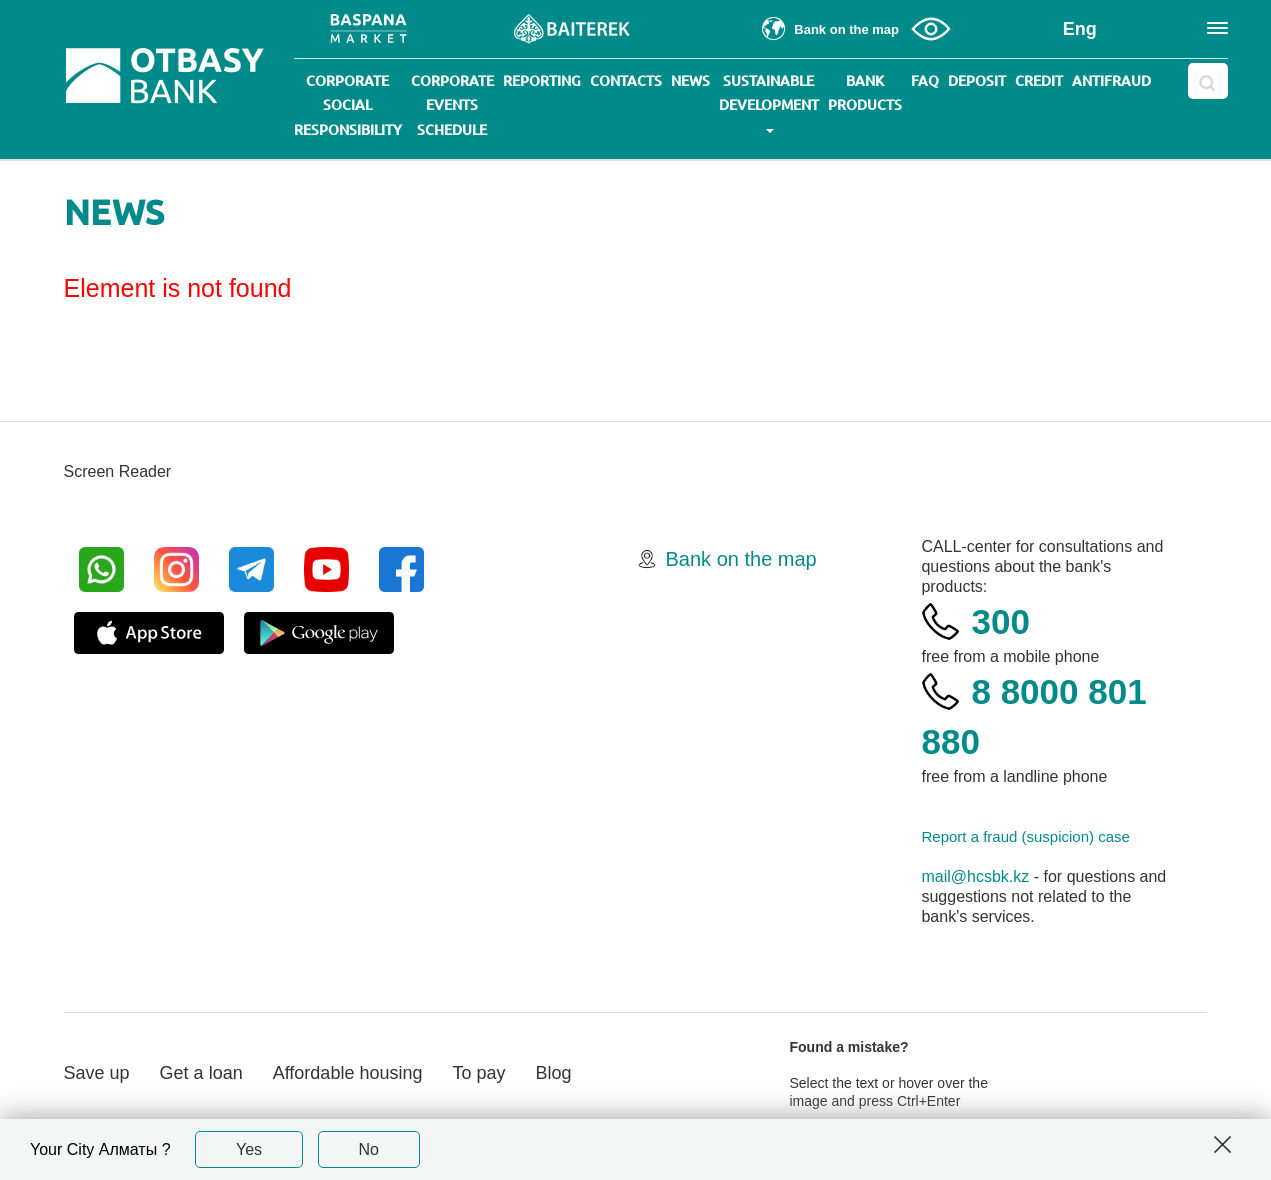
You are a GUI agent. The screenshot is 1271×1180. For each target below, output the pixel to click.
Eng (1080, 29)
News (690, 81)
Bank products (865, 93)
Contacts (626, 81)
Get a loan (201, 1073)
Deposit (977, 81)
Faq (925, 81)
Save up (97, 1073)
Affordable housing (348, 1073)
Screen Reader (118, 471)
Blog (554, 1073)
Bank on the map (741, 559)
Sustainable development (769, 103)
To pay (478, 1073)
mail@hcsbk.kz (975, 876)
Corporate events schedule (452, 105)
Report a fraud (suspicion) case (1025, 836)
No (369, 1149)
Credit (1039, 81)
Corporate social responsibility (348, 105)
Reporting (542, 81)
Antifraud (1111, 81)
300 (1000, 621)
